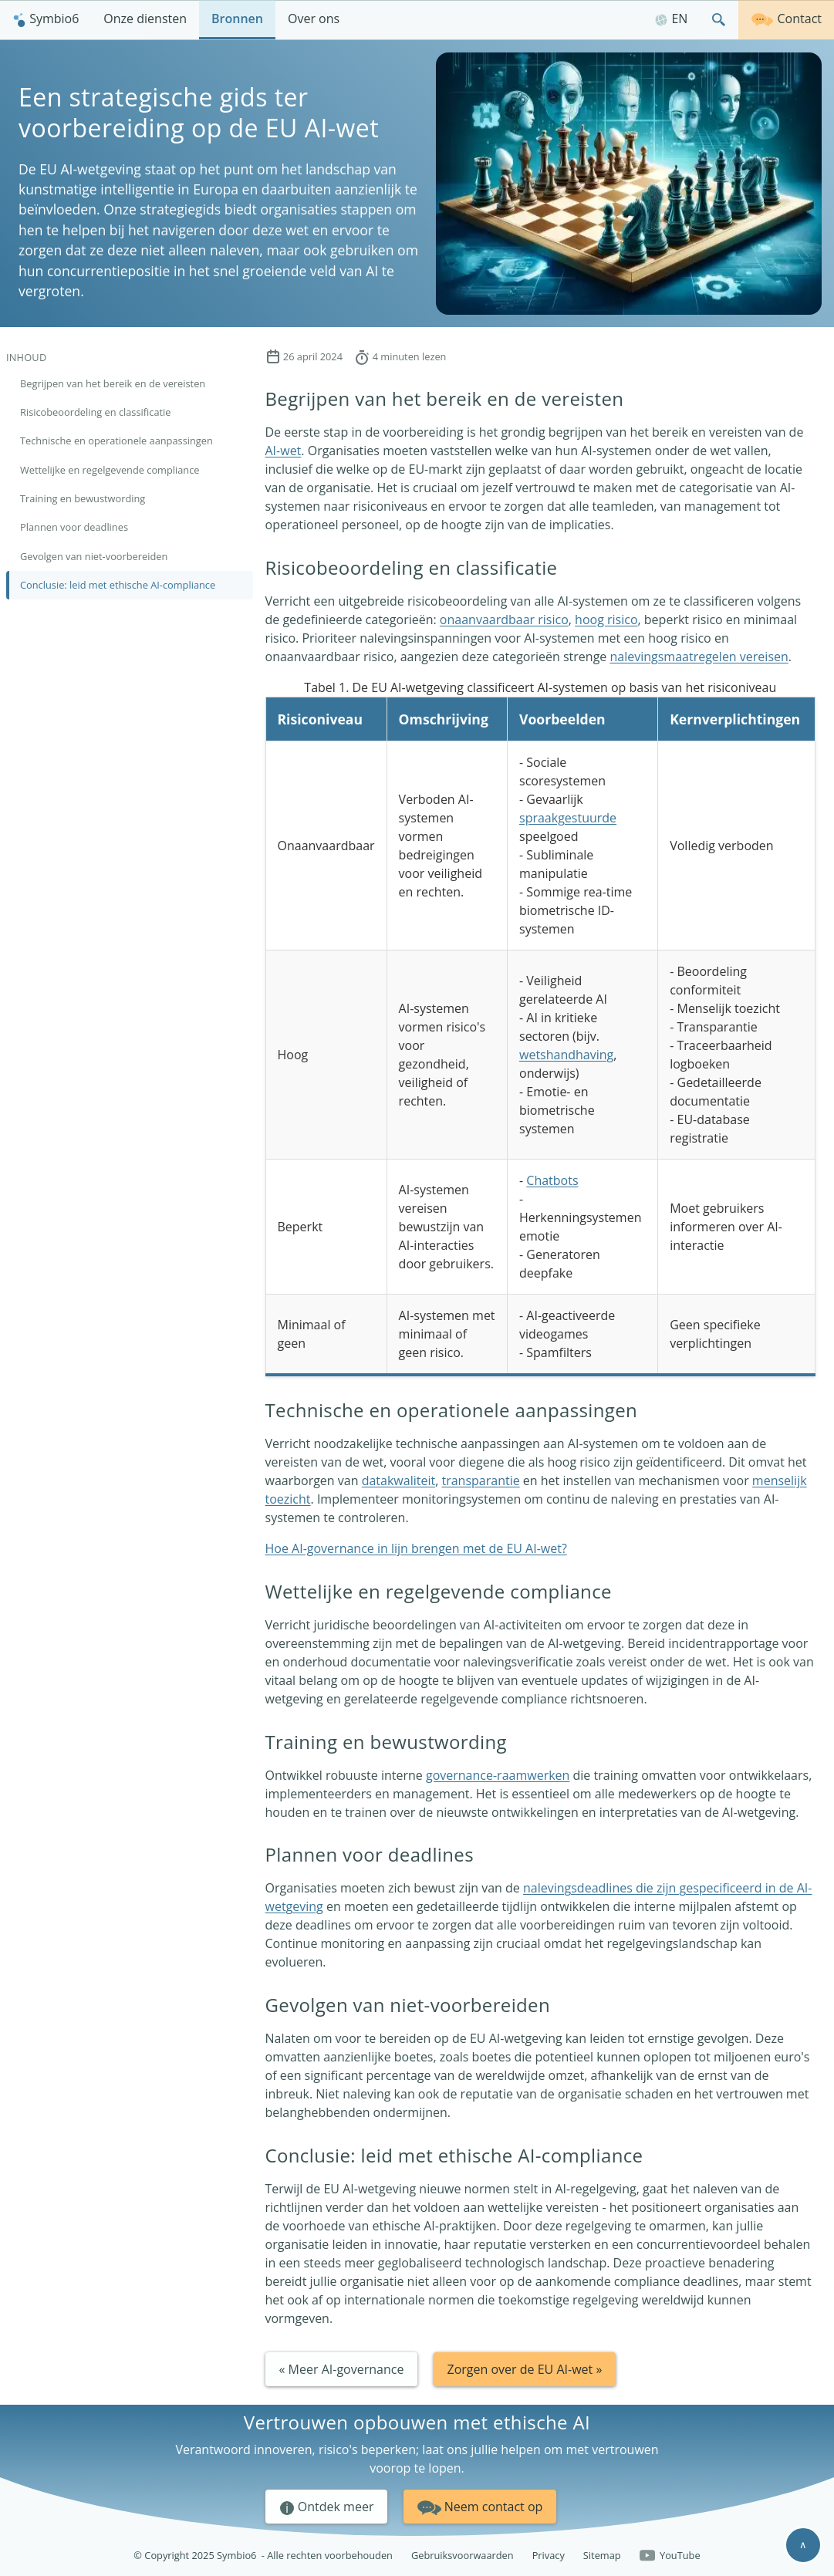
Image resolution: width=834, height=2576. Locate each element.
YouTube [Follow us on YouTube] (670, 2556)
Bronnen (237, 18)
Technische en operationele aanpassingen (116, 440)
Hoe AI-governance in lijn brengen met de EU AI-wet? (416, 1548)
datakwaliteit (398, 1480)
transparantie (480, 1480)
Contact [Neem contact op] (786, 17)
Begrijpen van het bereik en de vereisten (112, 383)
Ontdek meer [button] (326, 2507)
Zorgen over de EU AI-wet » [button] (525, 2369)
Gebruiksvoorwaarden (462, 2555)
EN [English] (670, 18)
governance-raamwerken (497, 1775)
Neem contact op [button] (480, 2505)
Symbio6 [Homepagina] (45, 18)
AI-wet (283, 450)
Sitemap (602, 2555)
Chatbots (552, 1180)
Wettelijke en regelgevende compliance (110, 470)
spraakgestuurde (567, 817)
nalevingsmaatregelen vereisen (698, 656)
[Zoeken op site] (719, 19)
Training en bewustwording (82, 498)
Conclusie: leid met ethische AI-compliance (117, 585)
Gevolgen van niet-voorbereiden (93, 556)
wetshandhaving (566, 1054)
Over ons (313, 18)
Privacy (548, 2555)
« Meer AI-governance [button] (341, 2369)
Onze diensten (145, 18)
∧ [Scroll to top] (803, 2544)
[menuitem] (45, 19)
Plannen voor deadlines (74, 527)
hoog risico (606, 619)
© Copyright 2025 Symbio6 (263, 2555)
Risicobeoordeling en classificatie (95, 412)
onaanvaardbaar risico (504, 619)
